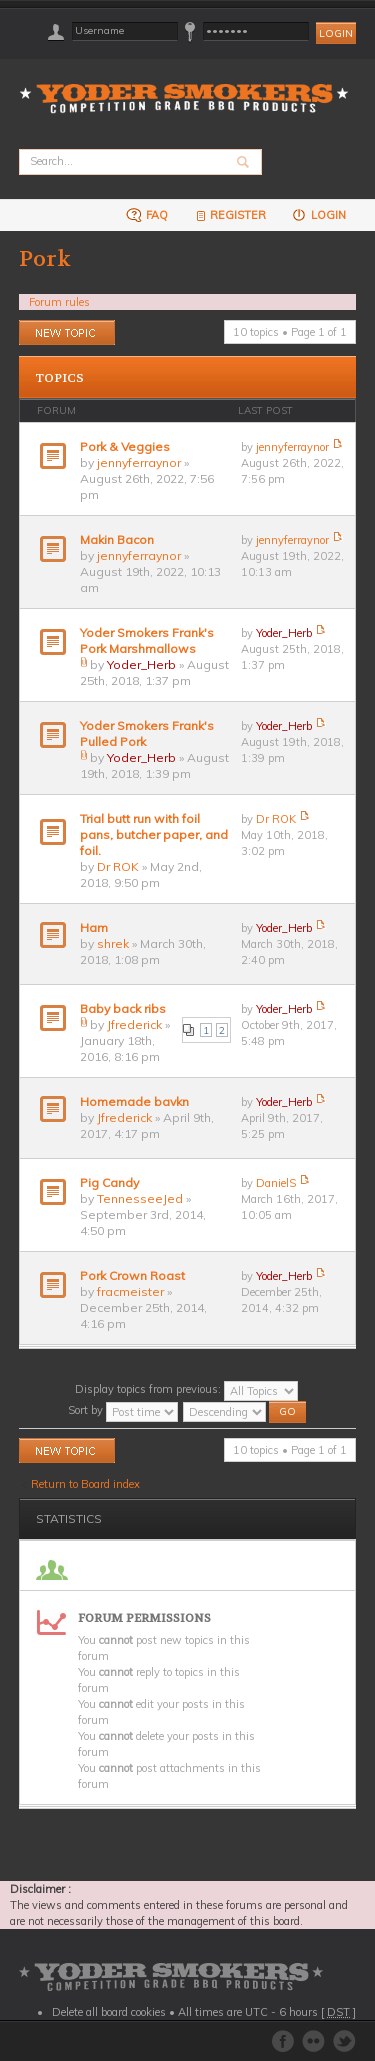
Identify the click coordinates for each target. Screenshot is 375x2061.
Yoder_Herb (141, 664)
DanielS (276, 1183)
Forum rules (59, 302)
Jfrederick (134, 1024)
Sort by (123, 1410)
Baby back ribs (123, 1008)
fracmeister (130, 1291)
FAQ (147, 214)
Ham (94, 927)
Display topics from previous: (186, 1389)
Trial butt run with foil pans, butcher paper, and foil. (154, 834)
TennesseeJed (140, 1198)
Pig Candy (109, 1182)
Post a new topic (67, 332)
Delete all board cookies (109, 2012)
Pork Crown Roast (132, 1275)
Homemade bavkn (134, 1101)
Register (229, 214)
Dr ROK (118, 866)
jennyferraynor (139, 462)
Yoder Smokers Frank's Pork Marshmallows (147, 640)
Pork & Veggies (125, 446)
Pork (45, 259)
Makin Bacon (117, 539)
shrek (113, 943)
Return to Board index (85, 1484)
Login (318, 214)
